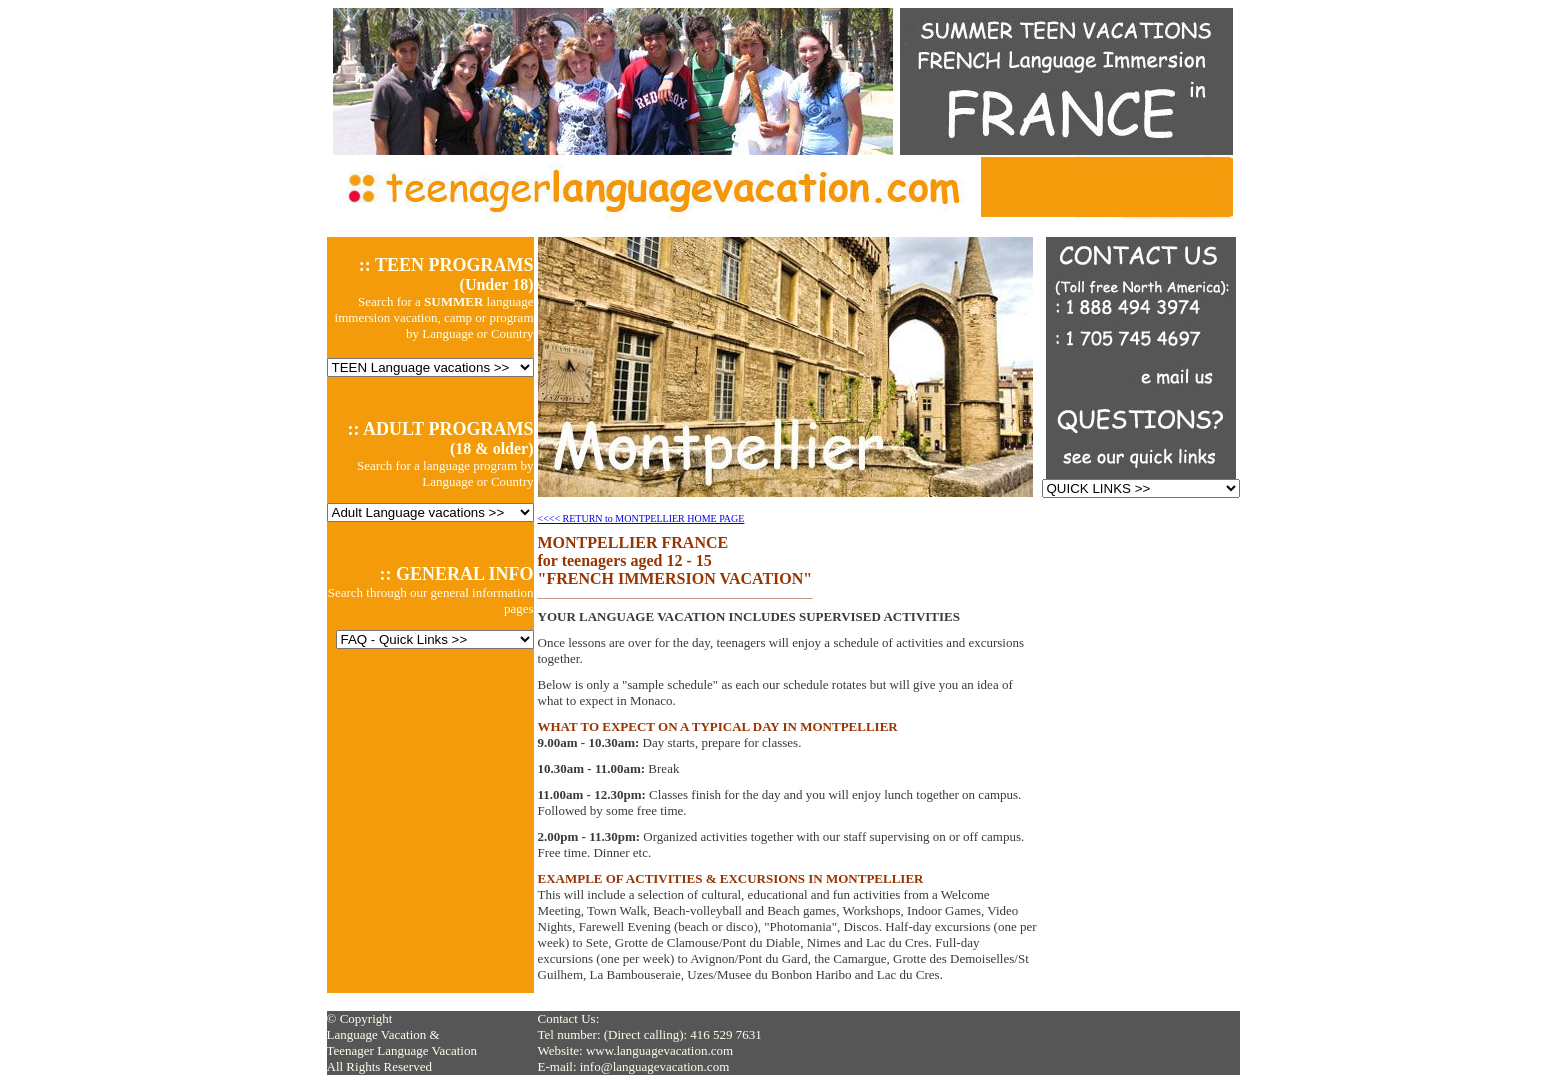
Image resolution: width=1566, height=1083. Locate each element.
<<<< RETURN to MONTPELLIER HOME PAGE (641, 518)
